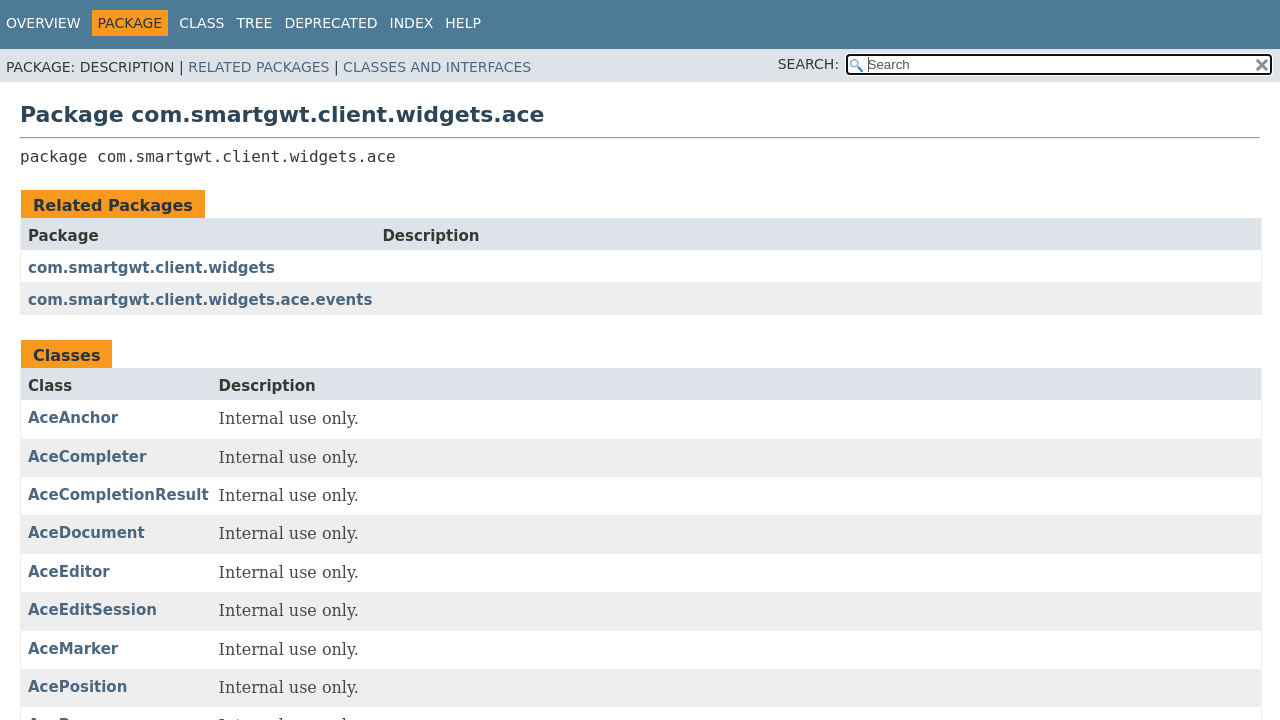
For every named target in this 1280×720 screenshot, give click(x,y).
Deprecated (330, 23)
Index (412, 23)
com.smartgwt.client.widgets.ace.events (200, 300)
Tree (254, 23)
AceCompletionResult (118, 495)
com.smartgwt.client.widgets (151, 268)
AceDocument (86, 533)
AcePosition (77, 687)
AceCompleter (87, 457)
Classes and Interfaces (437, 67)
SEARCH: (808, 64)
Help (463, 23)
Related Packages (258, 67)
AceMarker (73, 649)
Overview (43, 23)
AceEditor (69, 572)
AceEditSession (92, 610)
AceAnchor (73, 418)
